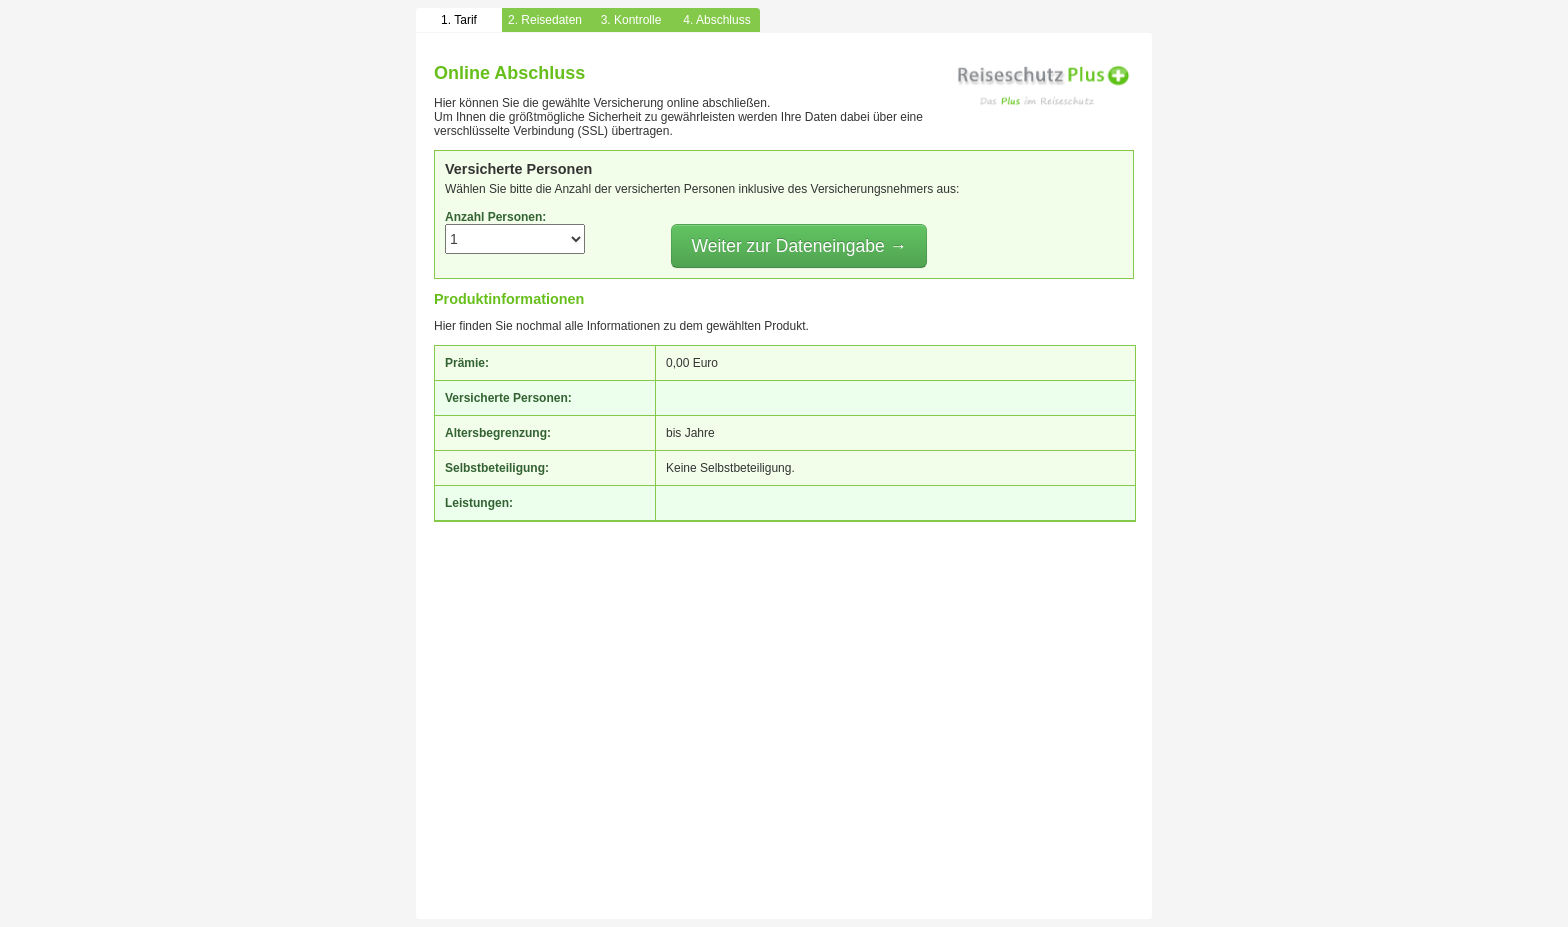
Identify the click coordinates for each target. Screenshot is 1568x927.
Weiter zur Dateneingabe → (799, 246)
